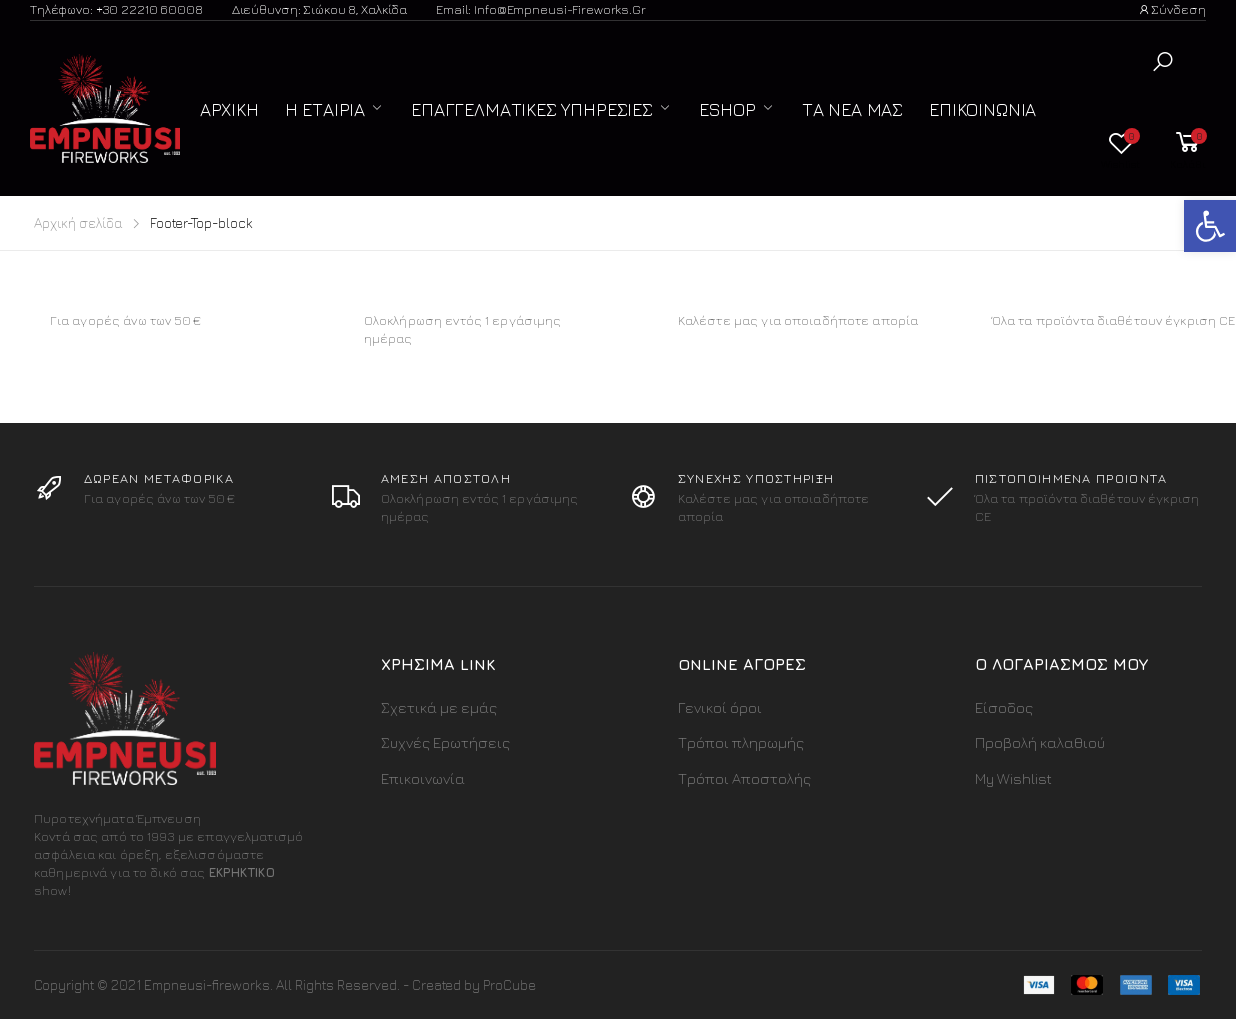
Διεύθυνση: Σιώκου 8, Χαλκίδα (319, 9)
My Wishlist (1013, 778)
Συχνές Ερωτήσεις (445, 742)
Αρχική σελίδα (78, 222)
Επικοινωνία (982, 109)
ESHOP (727, 109)
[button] (1163, 61)
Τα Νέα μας (852, 109)
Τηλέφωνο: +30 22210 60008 (116, 9)
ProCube (509, 984)
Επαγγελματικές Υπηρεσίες (532, 109)
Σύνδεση (1172, 9)
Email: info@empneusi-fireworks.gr (541, 9)
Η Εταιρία (325, 109)
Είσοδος (1004, 707)
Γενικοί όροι (720, 707)
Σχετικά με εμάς (439, 707)
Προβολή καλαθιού (1040, 742)
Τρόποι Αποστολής (744, 778)
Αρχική (229, 109)
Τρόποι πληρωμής (741, 742)
